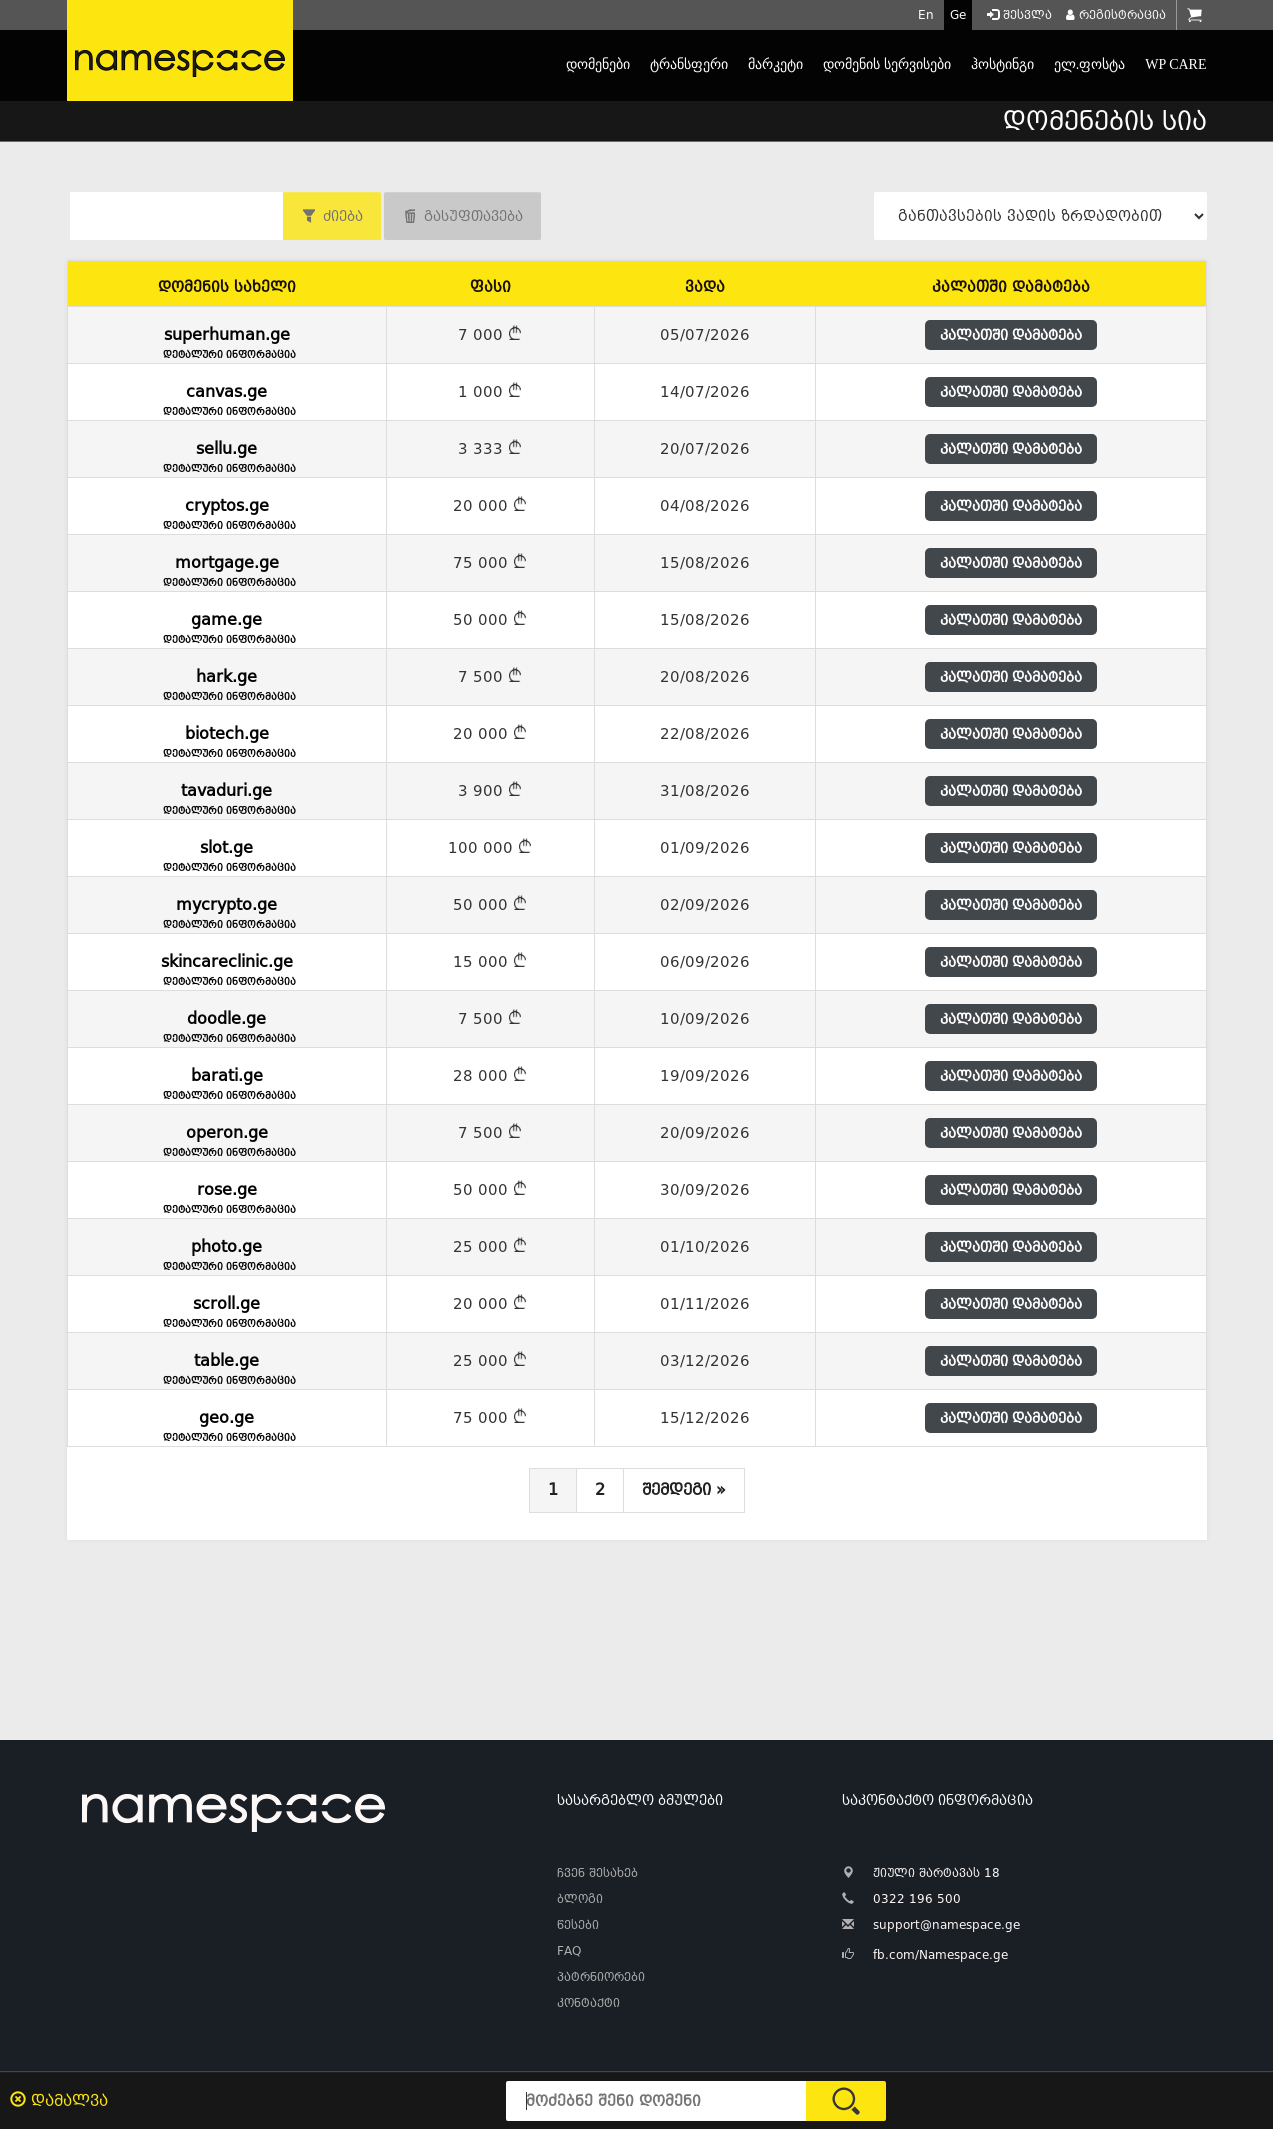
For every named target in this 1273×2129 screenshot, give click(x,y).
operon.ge (227, 1138)
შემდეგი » (684, 1489)
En (926, 15)
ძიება (343, 216)
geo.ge (226, 1423)
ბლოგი (580, 1899)
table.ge (226, 1366)
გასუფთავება (473, 216)
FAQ (569, 1951)
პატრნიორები (601, 1977)
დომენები (598, 64)
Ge (958, 15)
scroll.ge (226, 1309)
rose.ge (227, 1195)
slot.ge (226, 853)
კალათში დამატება (1011, 335)
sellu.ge (226, 454)
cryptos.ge (227, 511)
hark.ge (226, 682)
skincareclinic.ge (227, 967)
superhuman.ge (227, 340)
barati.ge (227, 1081)
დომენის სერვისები (887, 64)
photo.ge (226, 1252)
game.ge (226, 625)
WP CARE (1175, 64)
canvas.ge (226, 397)
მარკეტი (775, 64)
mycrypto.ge (226, 910)
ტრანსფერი (689, 64)
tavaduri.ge (226, 796)
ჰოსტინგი (1002, 64)
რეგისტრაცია (1114, 15)
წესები (578, 1925)
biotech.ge (227, 739)
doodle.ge (226, 1024)
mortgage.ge (227, 568)
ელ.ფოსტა (1090, 64)
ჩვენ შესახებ (597, 1873)
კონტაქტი (588, 2003)
